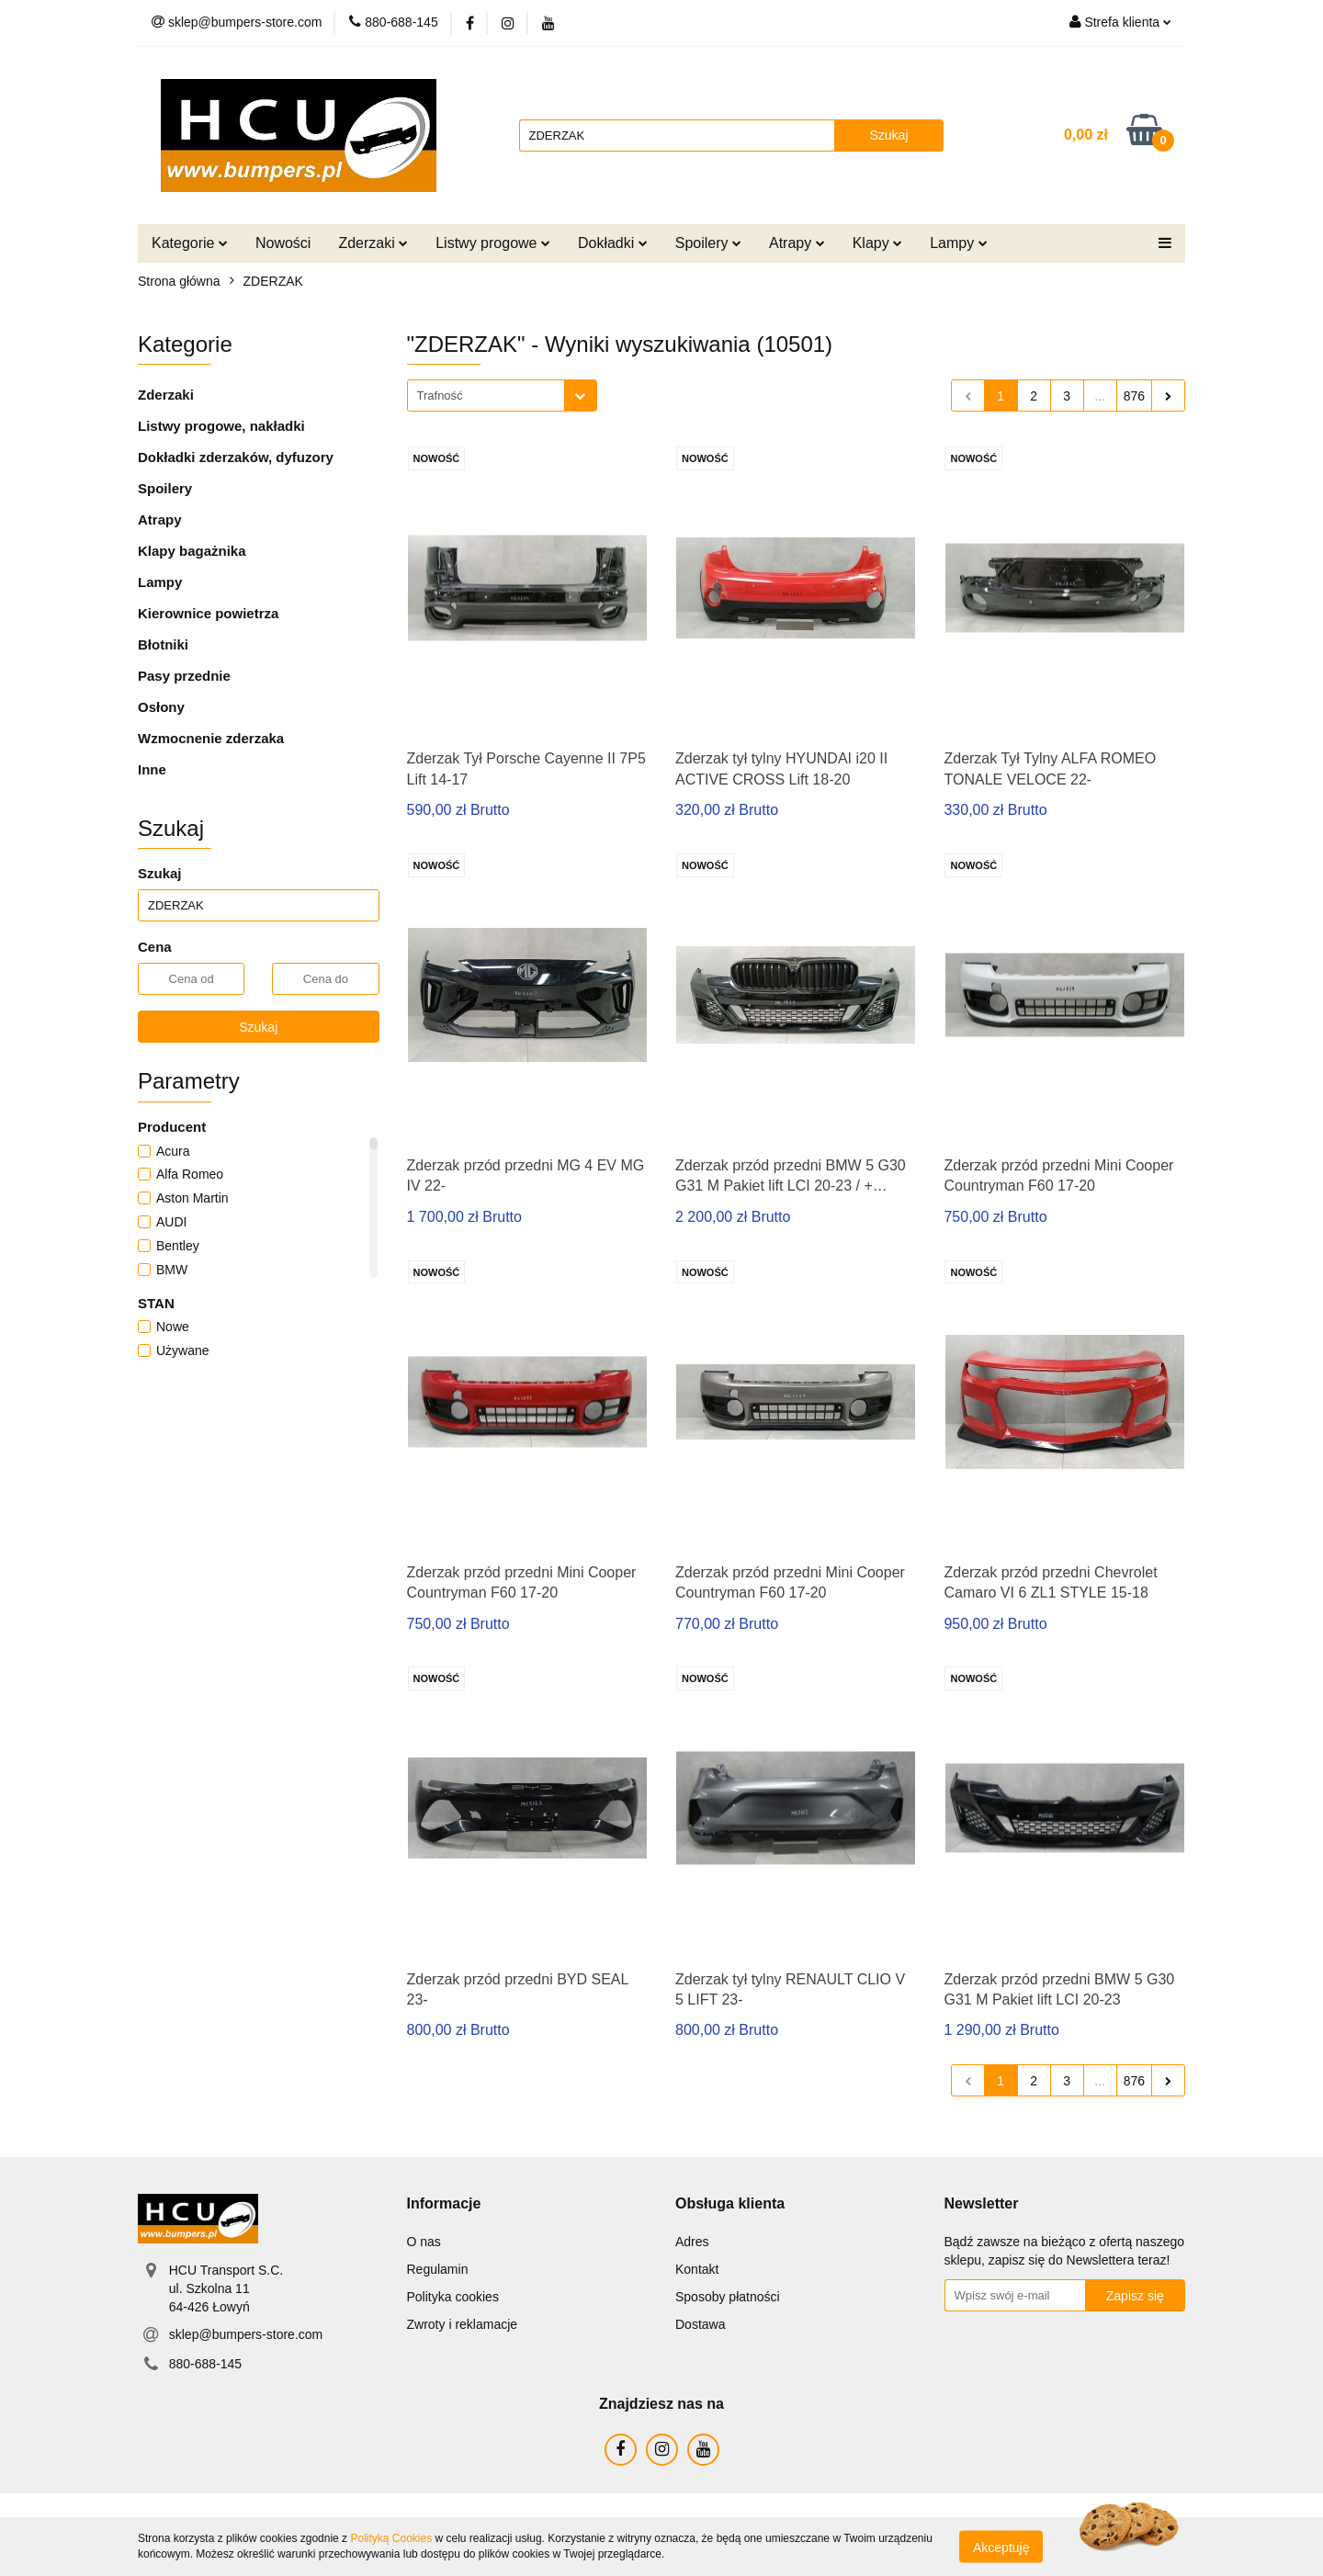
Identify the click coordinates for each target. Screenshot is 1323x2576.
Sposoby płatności (727, 2296)
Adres (692, 2241)
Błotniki (163, 644)
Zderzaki (373, 243)
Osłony (161, 707)
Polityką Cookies (391, 2538)
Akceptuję (1001, 2546)
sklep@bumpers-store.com (246, 2334)
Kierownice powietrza (208, 613)
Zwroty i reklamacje (462, 2324)
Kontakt (696, 2269)
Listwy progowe (492, 243)
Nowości (283, 243)
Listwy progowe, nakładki (221, 426)
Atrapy (797, 243)
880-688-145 (205, 2363)
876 (1134, 396)
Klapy (877, 243)
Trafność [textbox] (440, 395)
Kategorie (190, 243)
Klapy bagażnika (192, 551)
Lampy (958, 243)
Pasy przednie (184, 676)
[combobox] (502, 395)
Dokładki (613, 243)
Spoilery (708, 243)
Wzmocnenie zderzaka (211, 738)
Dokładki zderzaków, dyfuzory (236, 457)
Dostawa (700, 2324)
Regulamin (438, 2269)
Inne (152, 769)
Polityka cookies (453, 2296)
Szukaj (258, 1027)
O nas (424, 2241)
